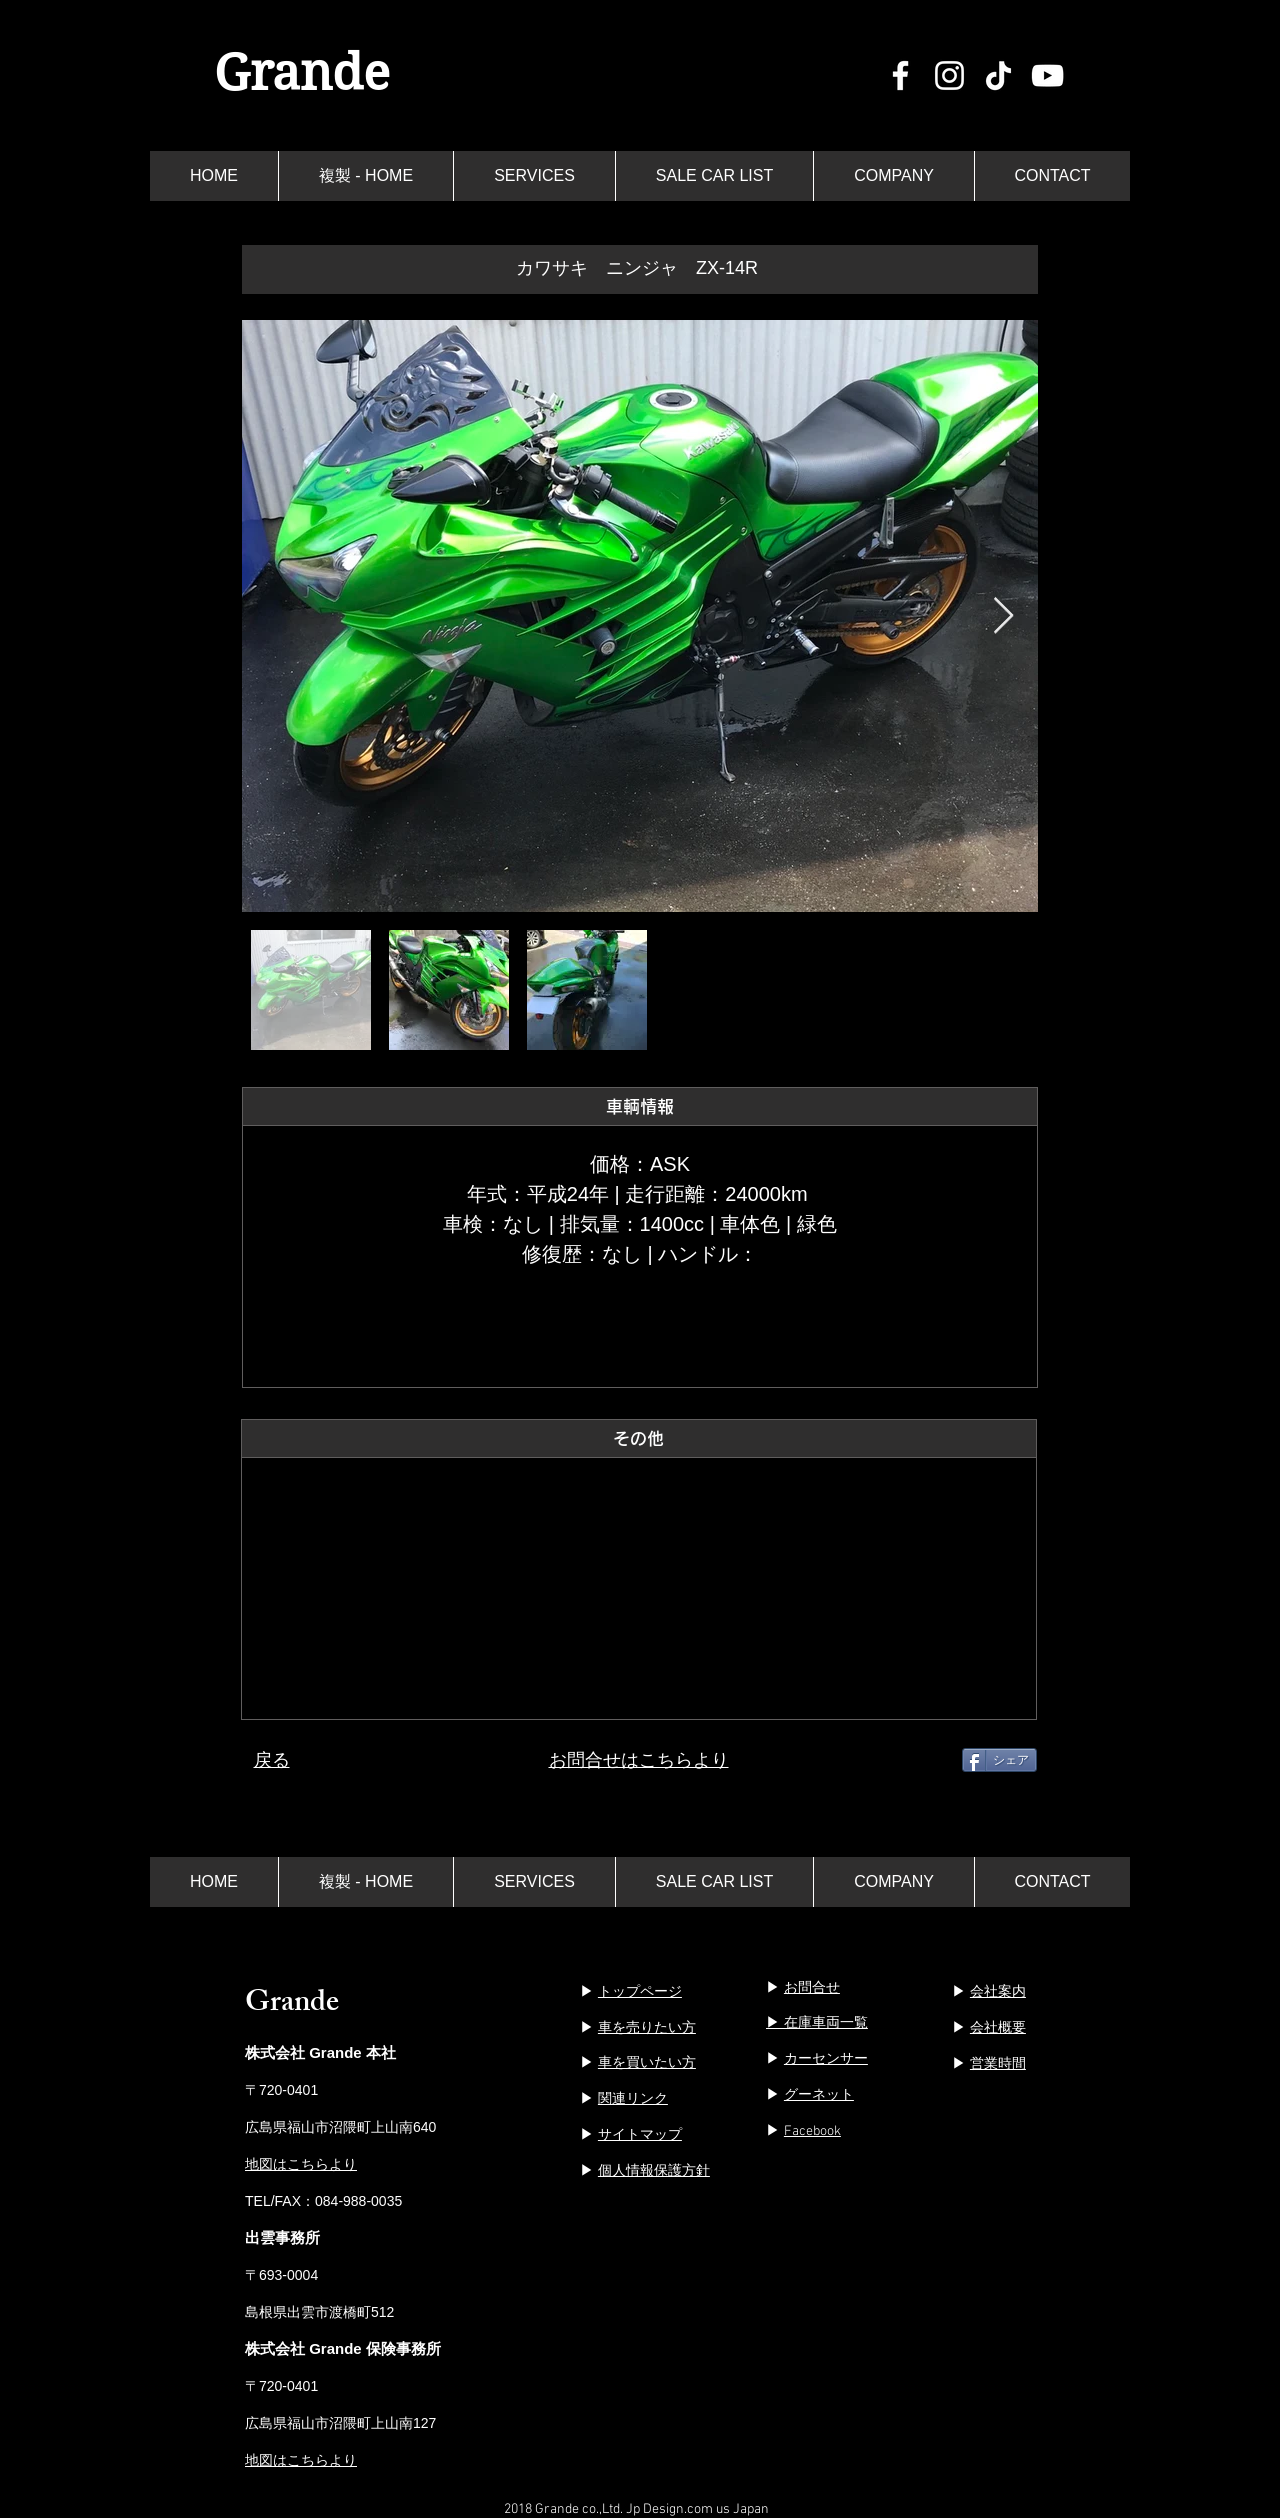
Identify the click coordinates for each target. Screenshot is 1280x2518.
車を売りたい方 (647, 2027)
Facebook (812, 2131)
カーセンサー (826, 2058)
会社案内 (998, 1991)
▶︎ (803, 1987)
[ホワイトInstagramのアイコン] (949, 75)
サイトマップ (640, 2134)
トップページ (640, 1991)
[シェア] (999, 1760)
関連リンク (633, 2098)
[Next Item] (1003, 616)
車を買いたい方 (647, 2062)
